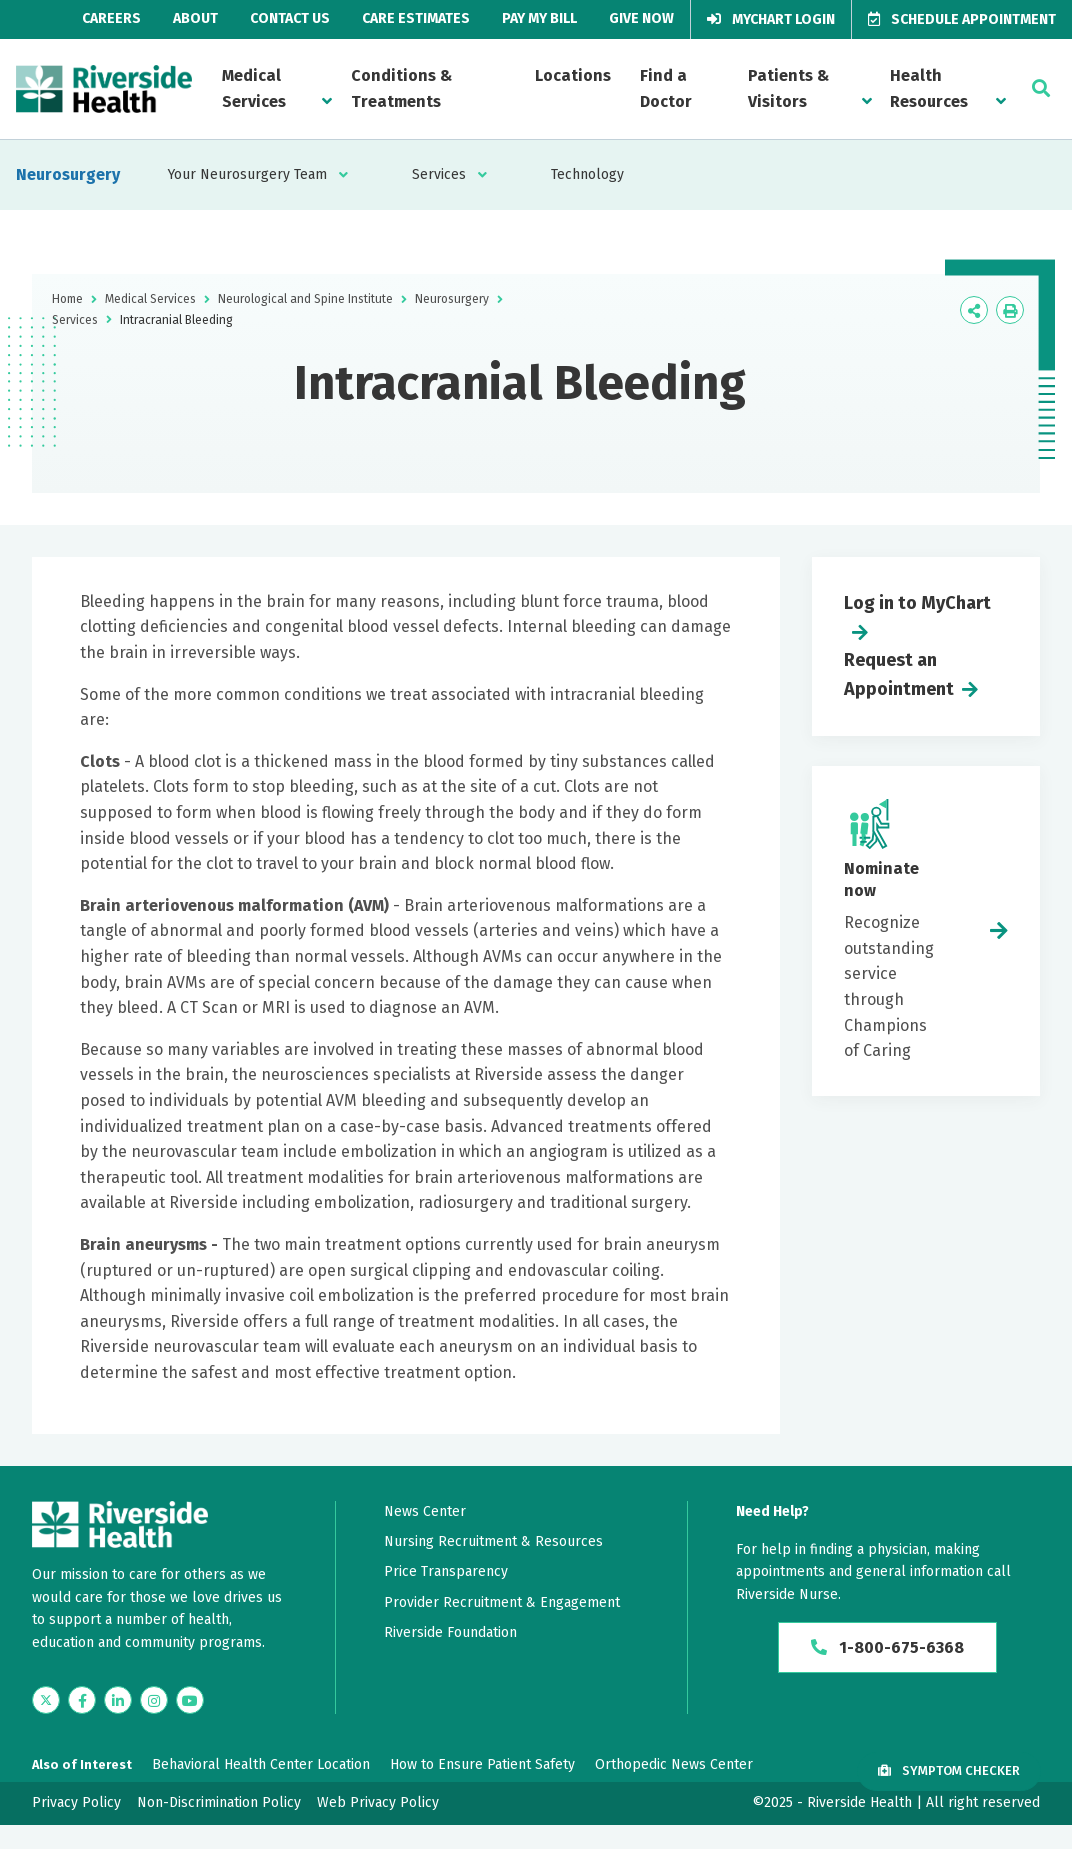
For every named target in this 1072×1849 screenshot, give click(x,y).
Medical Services (254, 88)
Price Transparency (446, 1571)
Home (67, 299)
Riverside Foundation (450, 1632)
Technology (587, 174)
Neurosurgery (68, 174)
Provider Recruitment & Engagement (502, 1602)
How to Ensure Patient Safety (482, 1764)
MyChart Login (771, 19)
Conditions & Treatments (401, 88)
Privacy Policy (76, 1802)
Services (439, 174)
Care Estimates (416, 18)
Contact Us (290, 18)
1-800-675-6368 (887, 1647)
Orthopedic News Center (674, 1764)
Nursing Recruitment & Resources (493, 1541)
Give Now (641, 18)
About (195, 18)
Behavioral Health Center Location (261, 1764)
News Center (425, 1511)
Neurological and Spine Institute (305, 299)
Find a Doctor (666, 88)
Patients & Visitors (788, 88)
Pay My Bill (539, 18)
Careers (111, 18)
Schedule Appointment (962, 19)
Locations (573, 75)
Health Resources (929, 88)
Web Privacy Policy (378, 1802)
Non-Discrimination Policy (219, 1802)
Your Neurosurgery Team (247, 174)
